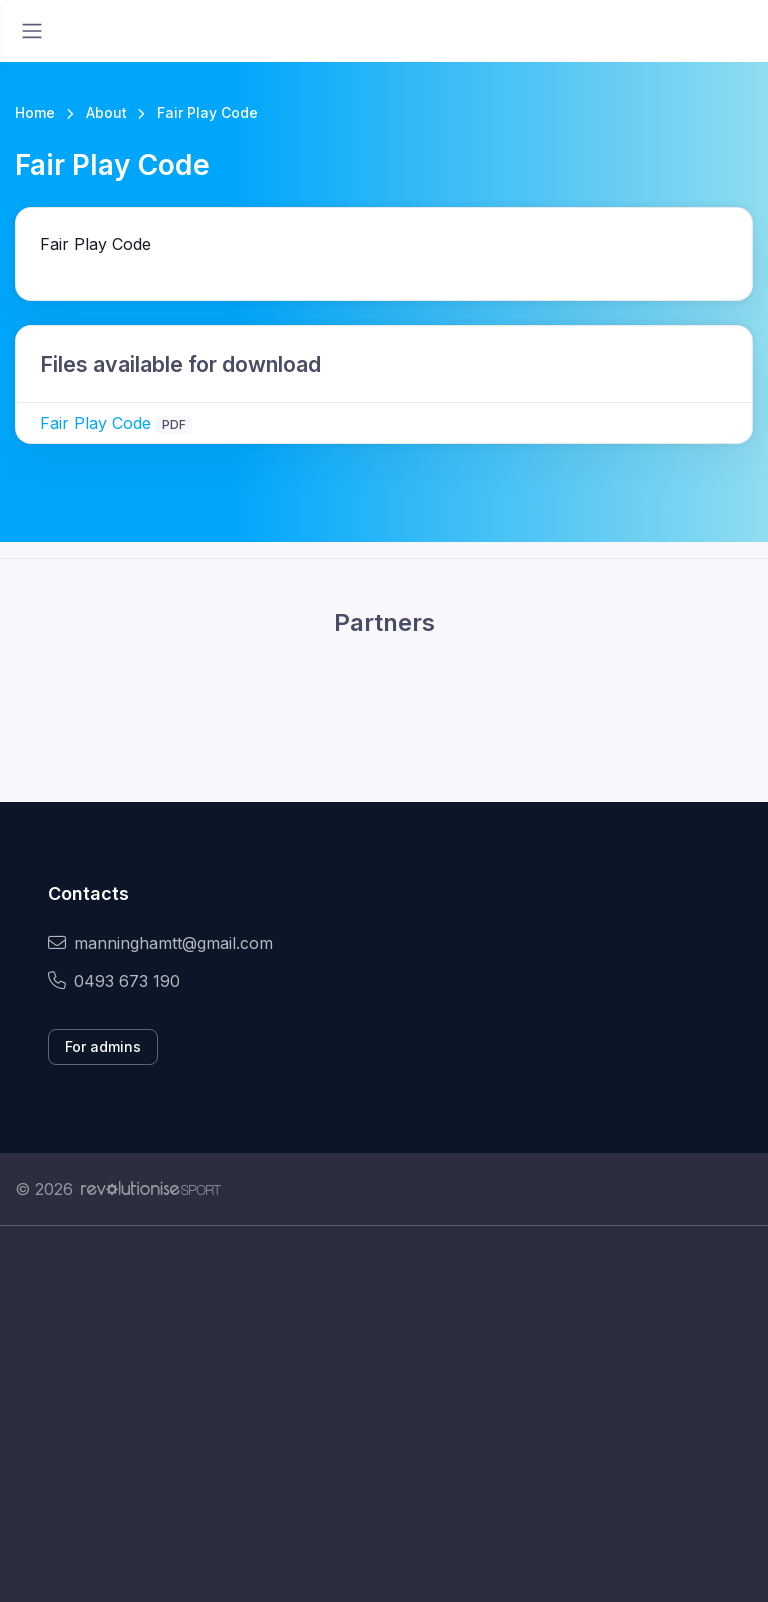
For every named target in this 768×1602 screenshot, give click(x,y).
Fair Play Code (95, 423)
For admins (103, 1046)
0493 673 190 (114, 981)
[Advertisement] (384, 1414)
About (106, 112)
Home (35, 112)
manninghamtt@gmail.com (160, 943)
